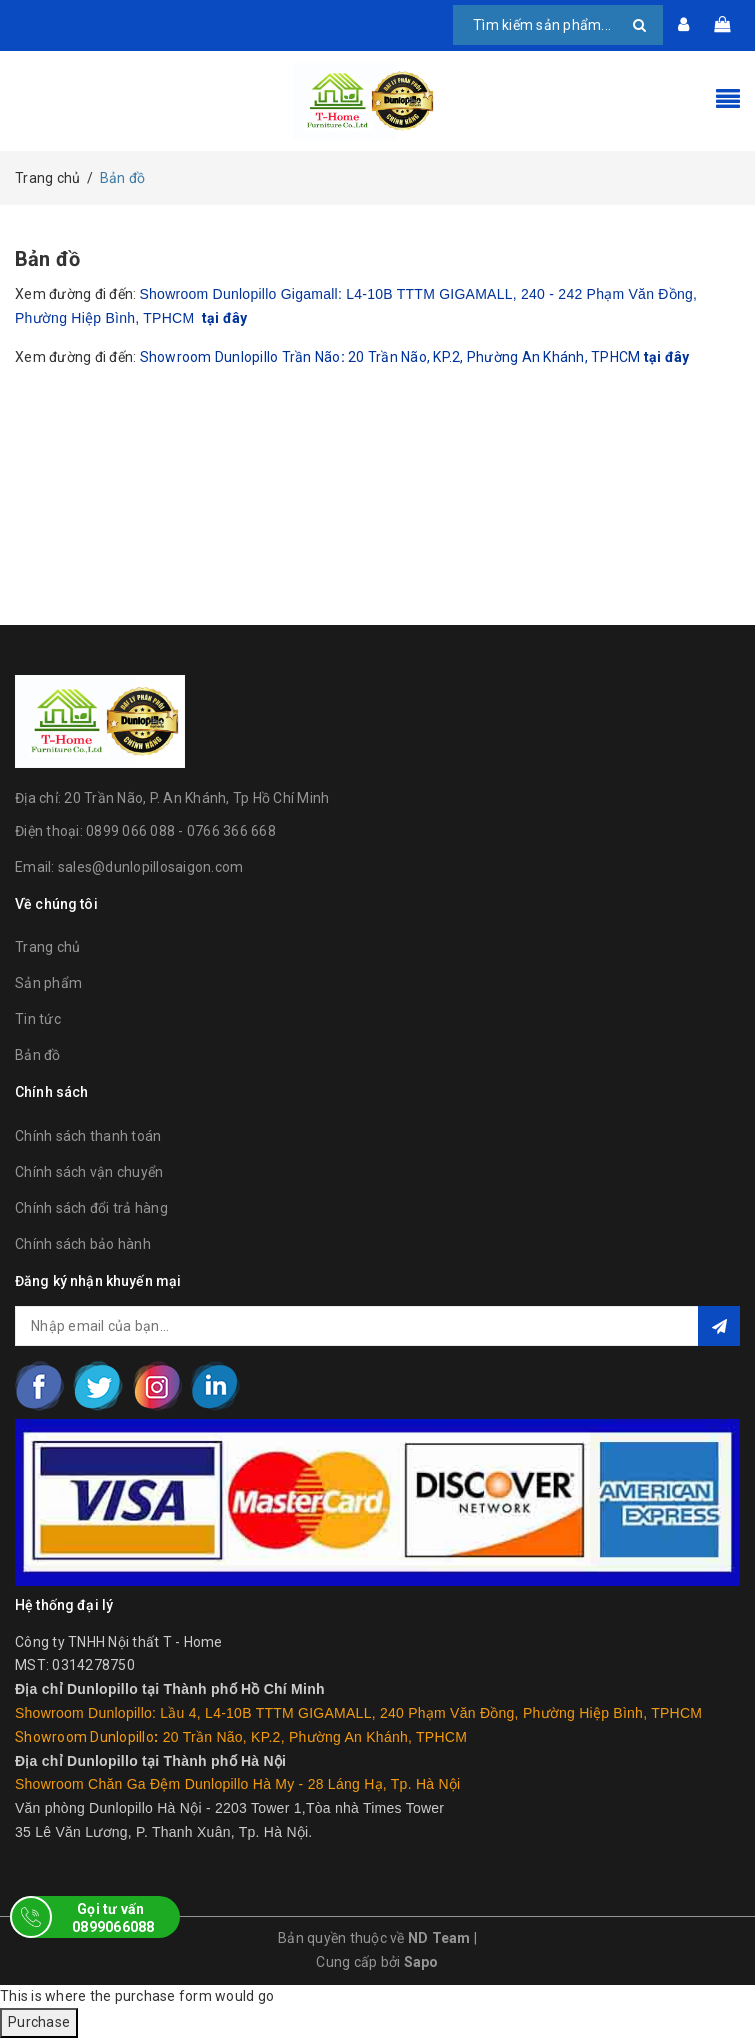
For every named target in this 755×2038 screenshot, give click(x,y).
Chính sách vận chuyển (89, 1172)
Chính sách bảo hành (83, 1244)
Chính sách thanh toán (88, 1136)
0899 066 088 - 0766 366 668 (181, 831)
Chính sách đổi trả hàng (91, 1208)
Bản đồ (47, 259)
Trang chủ (47, 947)
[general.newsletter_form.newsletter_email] (377, 1326)
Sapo (421, 1962)
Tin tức (38, 1019)
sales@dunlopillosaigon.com (151, 867)
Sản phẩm (48, 983)
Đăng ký (719, 1326)
